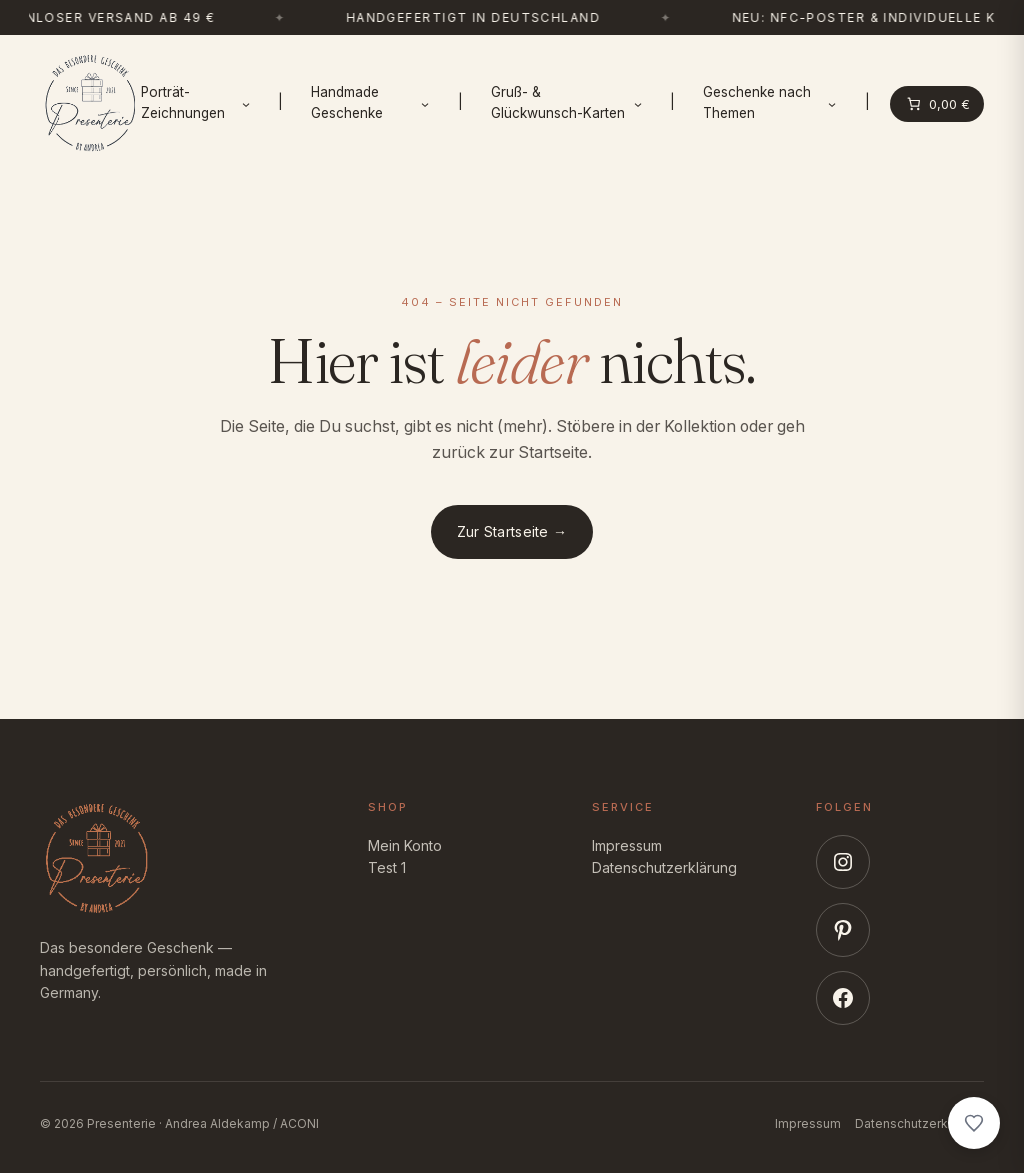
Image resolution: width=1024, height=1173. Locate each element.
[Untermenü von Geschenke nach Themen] (832, 104)
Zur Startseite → (512, 531)
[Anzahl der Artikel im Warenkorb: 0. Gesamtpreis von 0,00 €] (937, 104)
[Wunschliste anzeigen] (974, 1123)
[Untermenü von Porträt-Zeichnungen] (246, 104)
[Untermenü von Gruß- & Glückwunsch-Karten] (638, 104)
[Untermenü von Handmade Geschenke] (425, 104)
